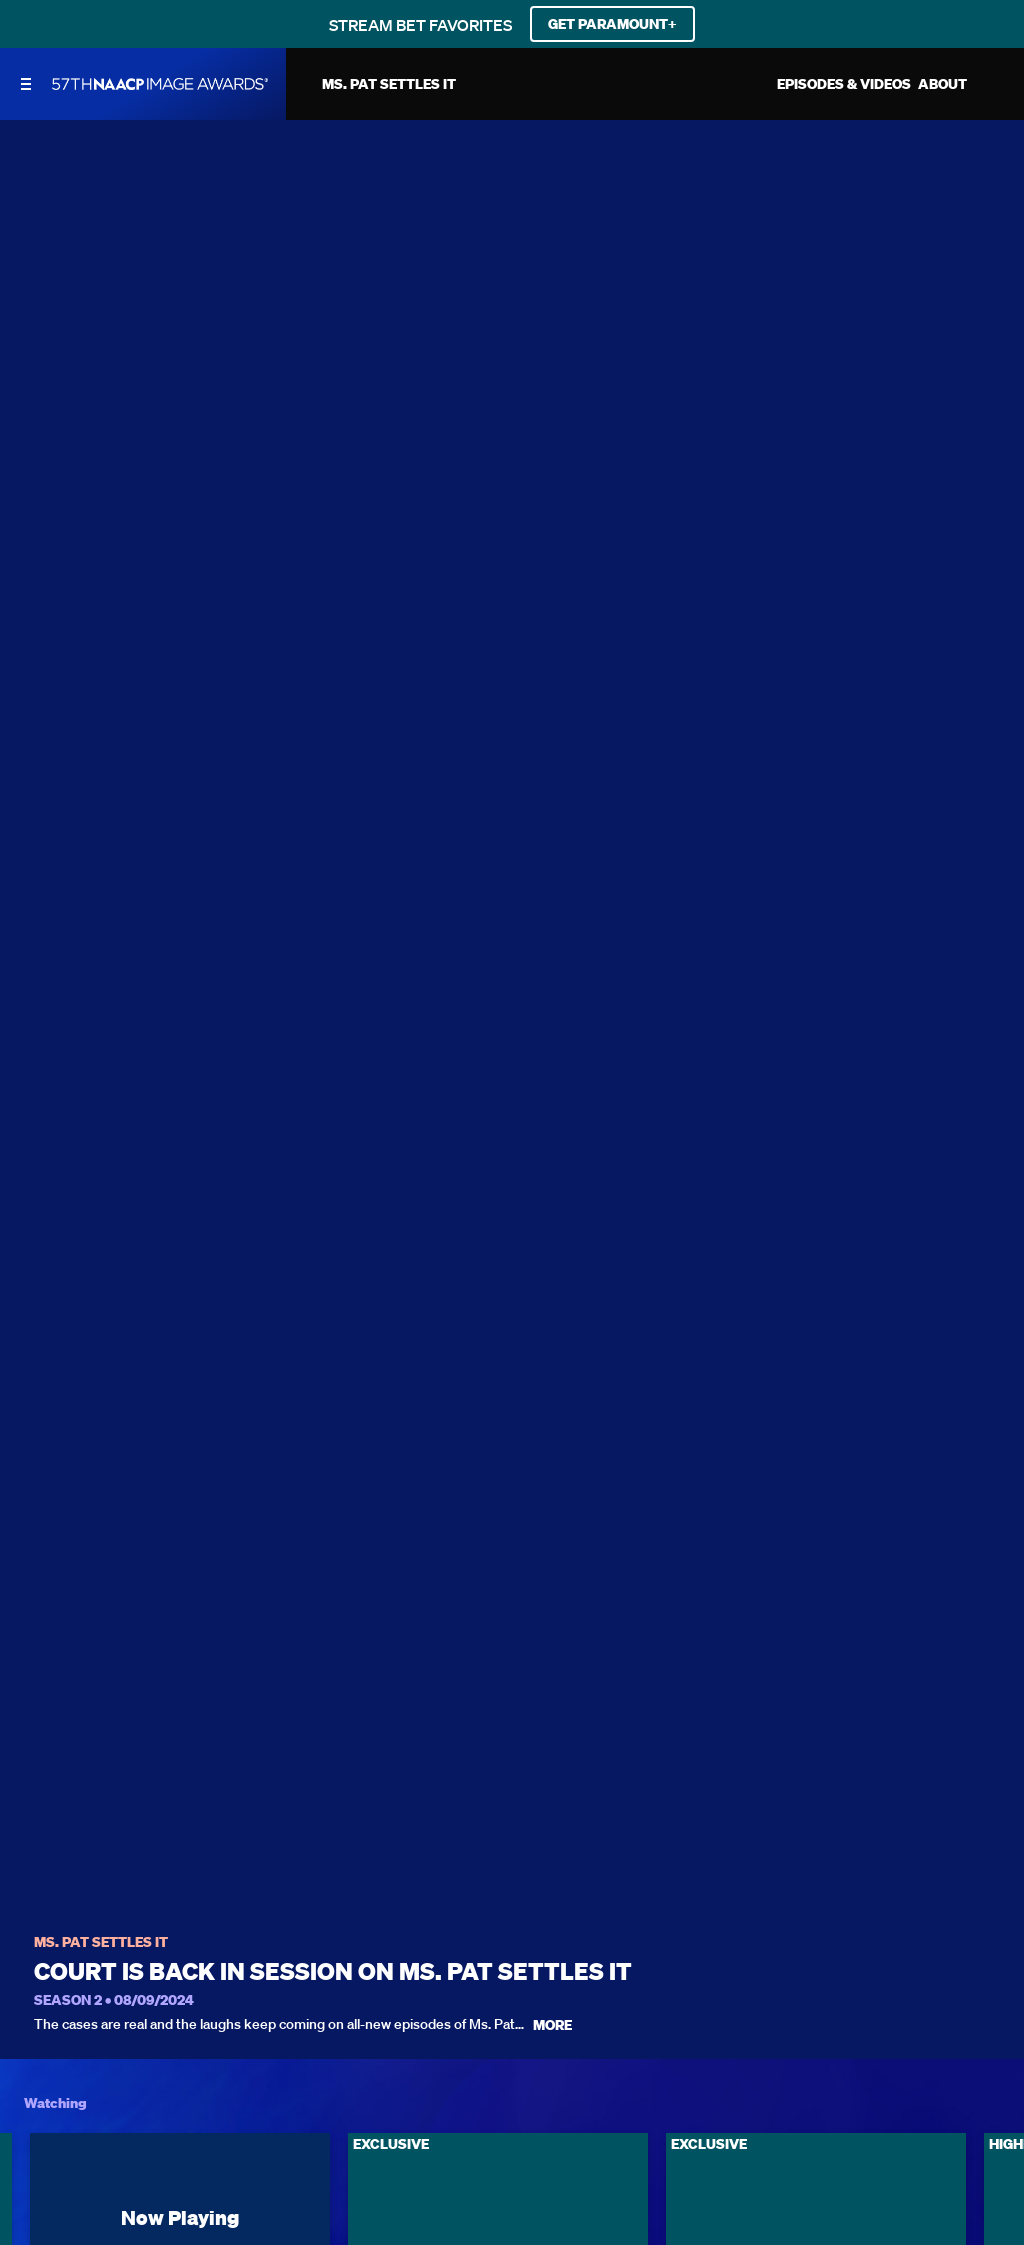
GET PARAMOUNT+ (612, 24)
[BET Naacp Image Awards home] (160, 84)
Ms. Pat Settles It (101, 1942)
